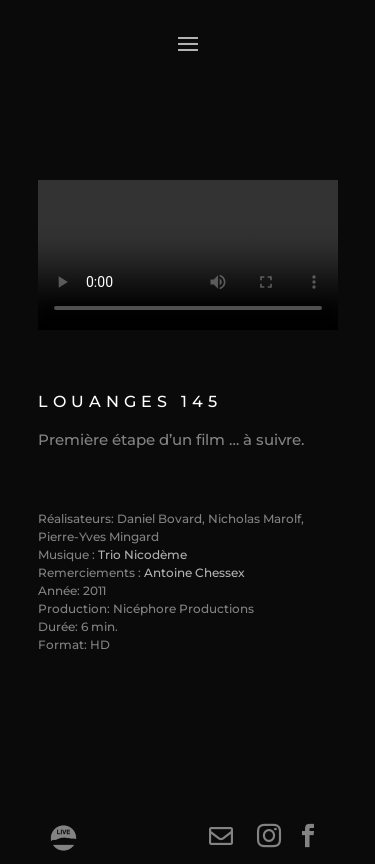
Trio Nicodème (142, 554)
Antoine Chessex (194, 572)
